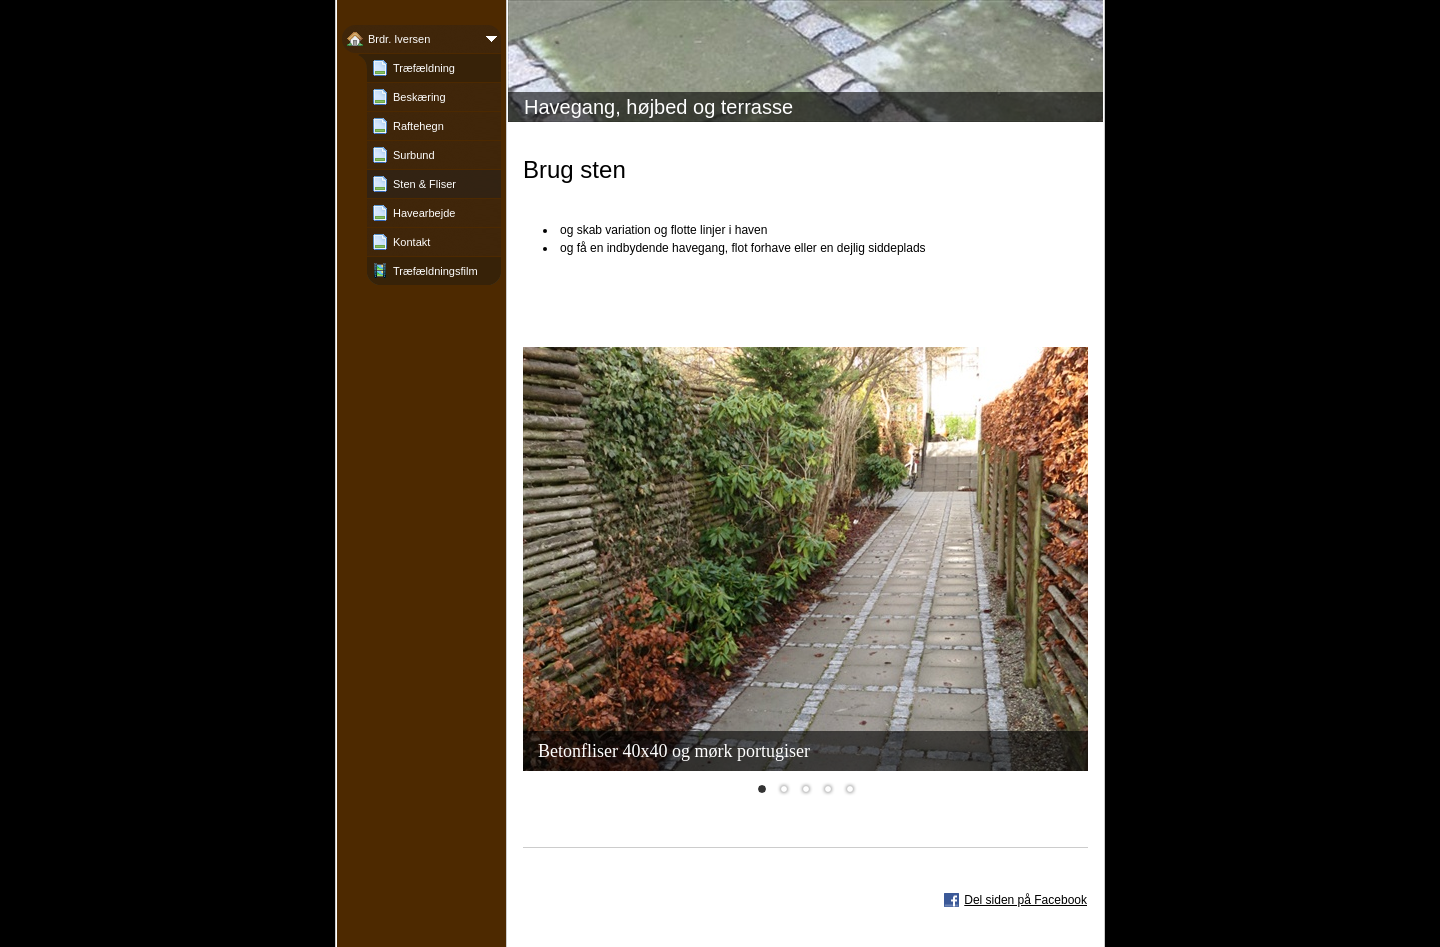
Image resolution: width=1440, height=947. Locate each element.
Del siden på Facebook (1025, 900)
